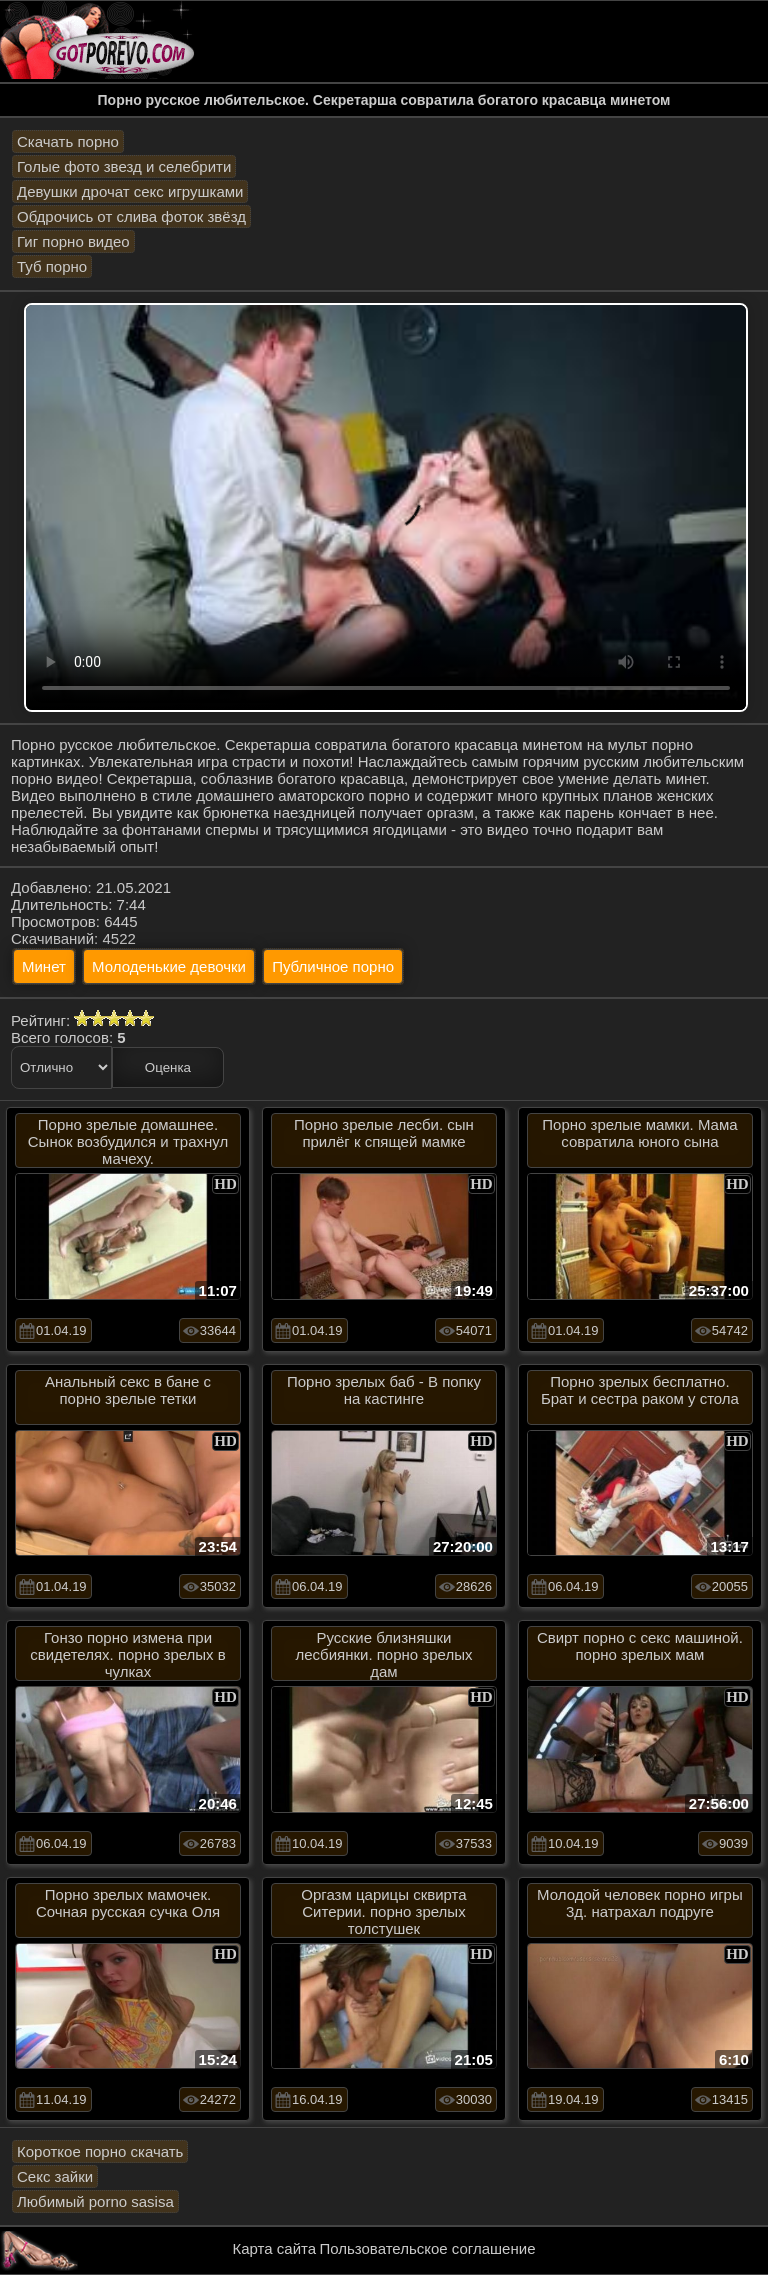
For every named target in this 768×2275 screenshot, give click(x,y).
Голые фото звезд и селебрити (124, 166)
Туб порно (52, 266)
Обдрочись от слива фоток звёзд (131, 216)
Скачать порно (68, 141)
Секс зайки (55, 2176)
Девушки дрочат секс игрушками (130, 191)
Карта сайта (275, 2248)
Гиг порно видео (73, 241)
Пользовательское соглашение (427, 2248)
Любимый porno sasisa (95, 2201)
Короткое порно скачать (100, 2151)
